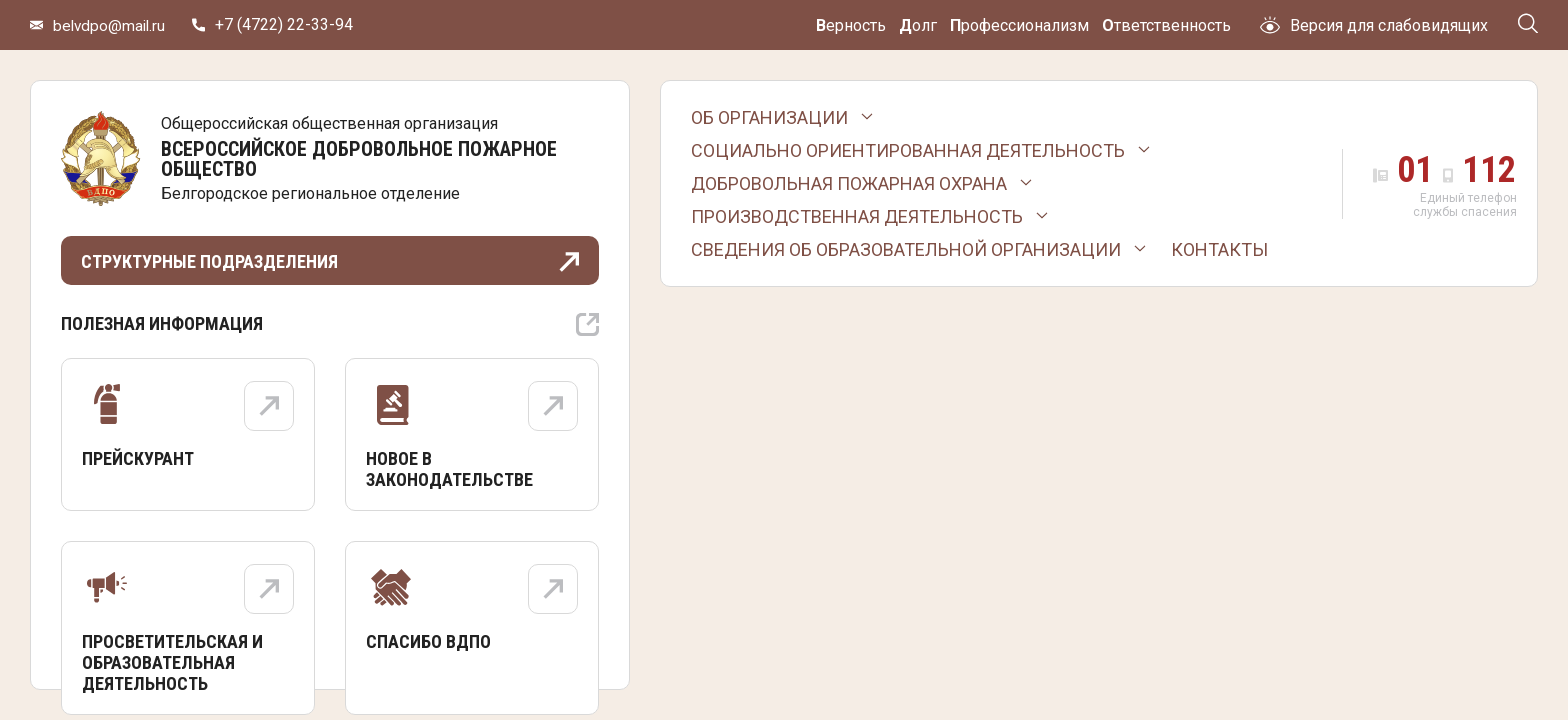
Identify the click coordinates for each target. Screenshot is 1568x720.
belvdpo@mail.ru (111, 25)
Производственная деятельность (857, 216)
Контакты (1219, 249)
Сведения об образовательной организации (906, 249)
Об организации (769, 117)
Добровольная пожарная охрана (849, 183)
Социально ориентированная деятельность (908, 150)
